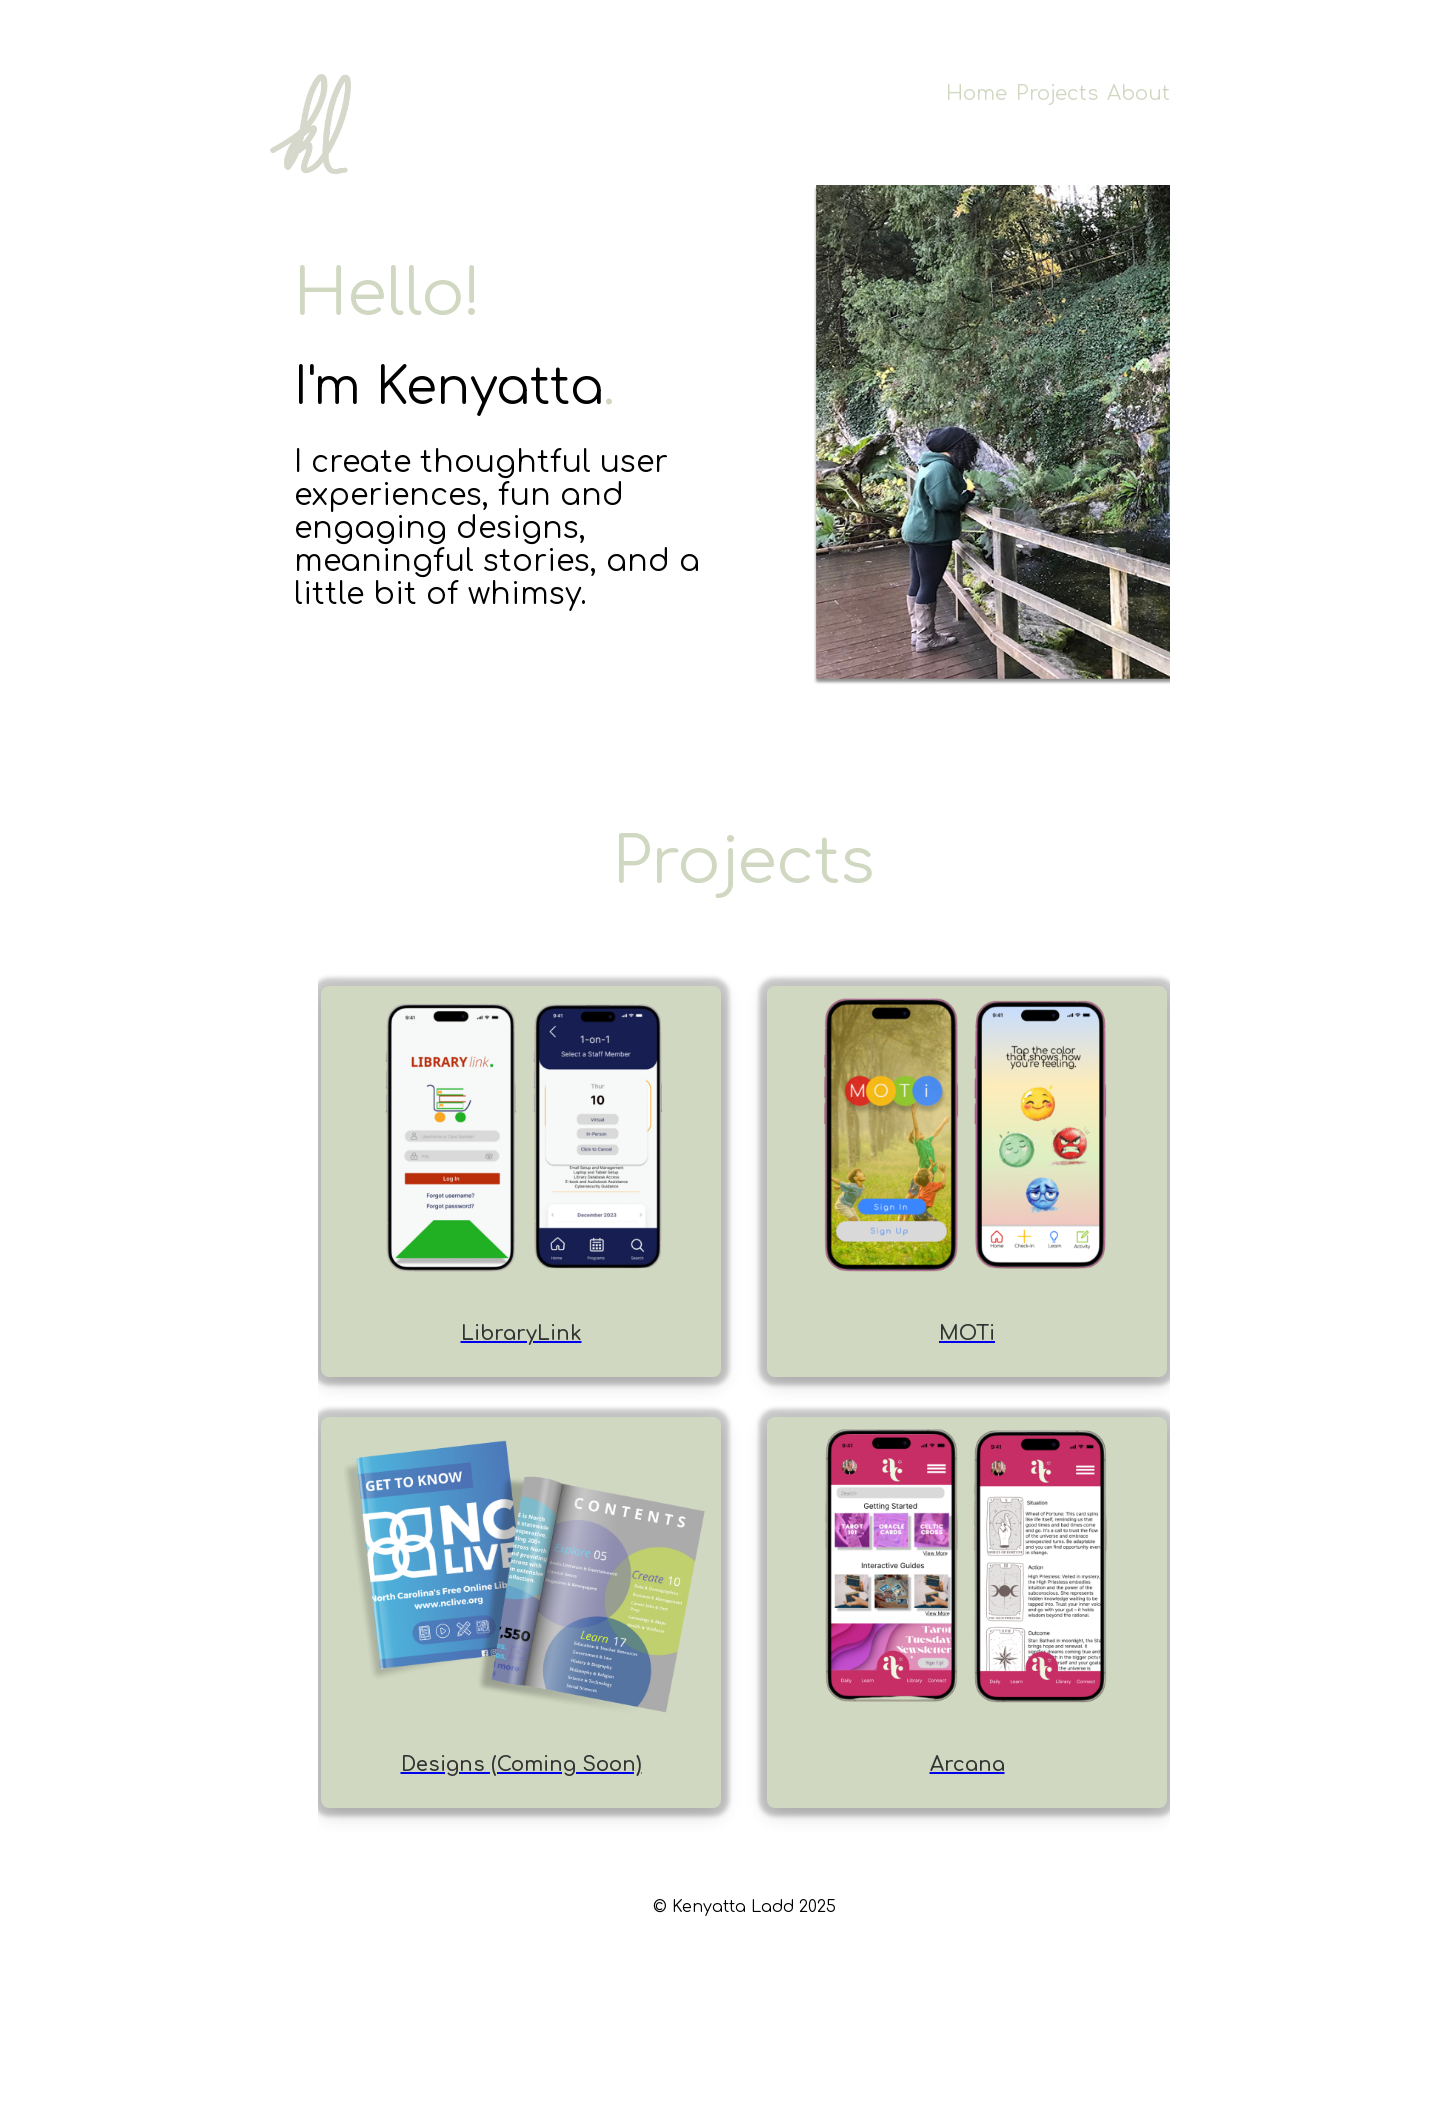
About (1138, 93)
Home (976, 93)
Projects (1057, 93)
